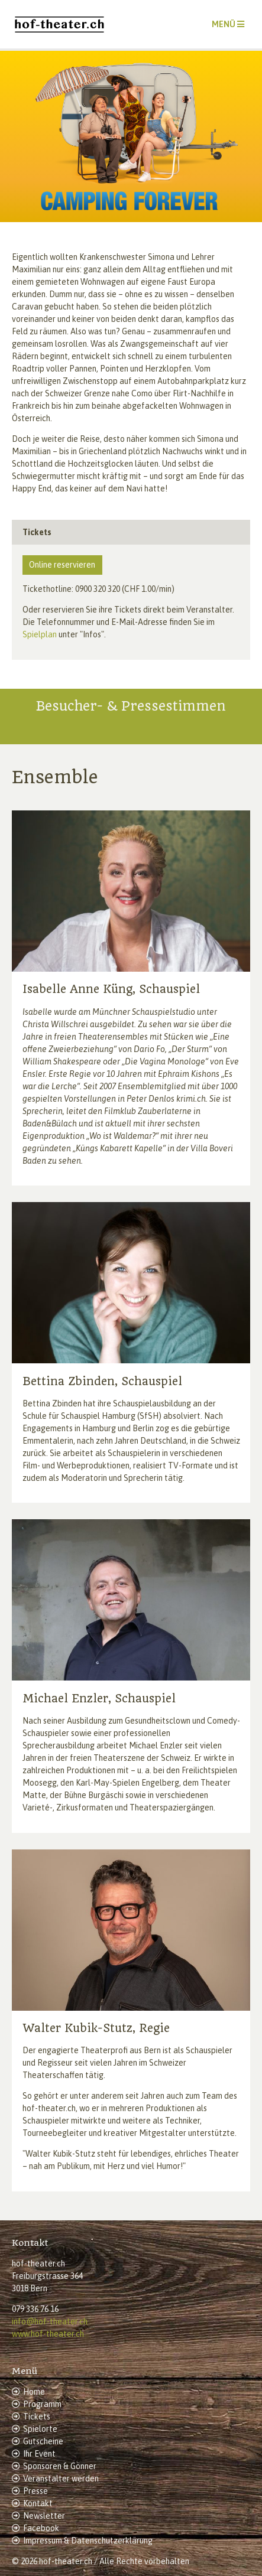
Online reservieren (62, 564)
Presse (35, 2491)
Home (34, 2391)
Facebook (41, 2528)
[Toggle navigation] (227, 24)
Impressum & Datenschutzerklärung (88, 2540)
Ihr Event (39, 2453)
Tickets (36, 2416)
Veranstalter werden (61, 2478)
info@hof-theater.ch (50, 2321)
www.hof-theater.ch (48, 2334)
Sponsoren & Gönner (59, 2466)
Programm (42, 2404)
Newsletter (44, 2515)
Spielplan (39, 634)
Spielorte (40, 2429)
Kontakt (38, 2503)
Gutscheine (43, 2441)
